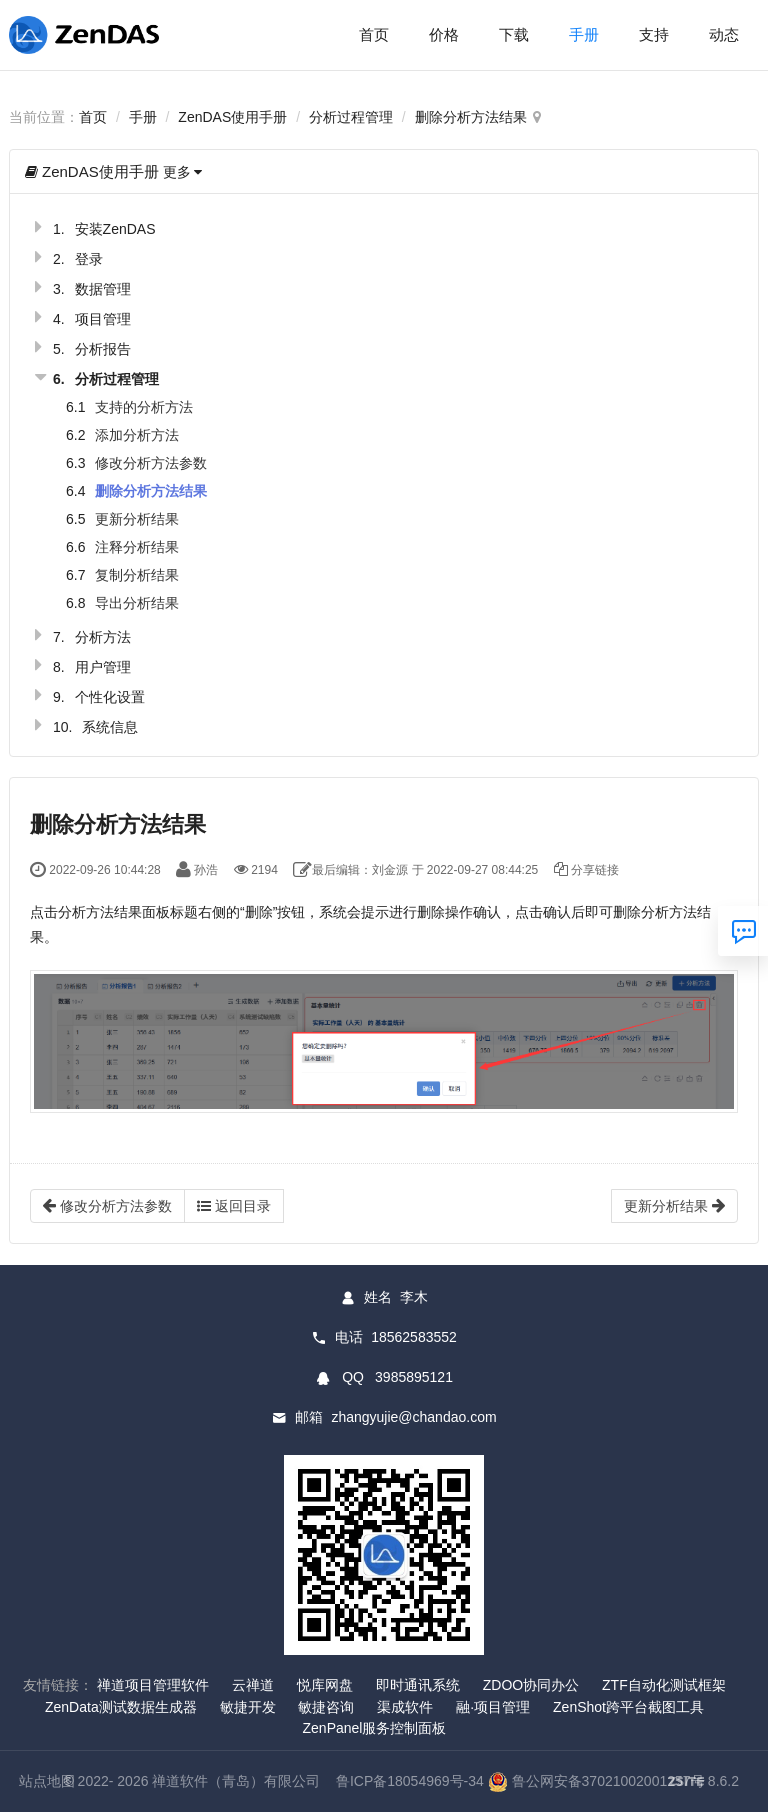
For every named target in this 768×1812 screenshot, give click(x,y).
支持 (654, 34)
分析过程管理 (351, 117)
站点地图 (47, 1781)
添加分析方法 (137, 435)
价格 (444, 34)
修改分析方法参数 (151, 463)
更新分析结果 (137, 519)
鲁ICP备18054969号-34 (410, 1781)
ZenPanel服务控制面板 (375, 1728)
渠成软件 (405, 1707)
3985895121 (414, 1377)
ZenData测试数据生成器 (121, 1707)
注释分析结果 (137, 547)
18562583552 (414, 1337)
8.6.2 (703, 1783)
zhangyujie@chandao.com (413, 1417)
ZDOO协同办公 (531, 1685)
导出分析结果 (137, 603)
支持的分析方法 (144, 407)
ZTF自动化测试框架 (664, 1685)
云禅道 (253, 1685)
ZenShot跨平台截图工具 (628, 1707)
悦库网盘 (325, 1685)
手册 (584, 34)
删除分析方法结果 (471, 117)
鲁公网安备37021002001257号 (596, 1781)
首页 (374, 34)
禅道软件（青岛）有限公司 (236, 1781)
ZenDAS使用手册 (232, 117)
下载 (514, 34)
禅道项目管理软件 (153, 1685)
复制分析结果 (137, 575)
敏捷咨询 (326, 1707)
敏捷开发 (248, 1707)
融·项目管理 (493, 1707)
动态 (724, 34)
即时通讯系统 (418, 1685)
